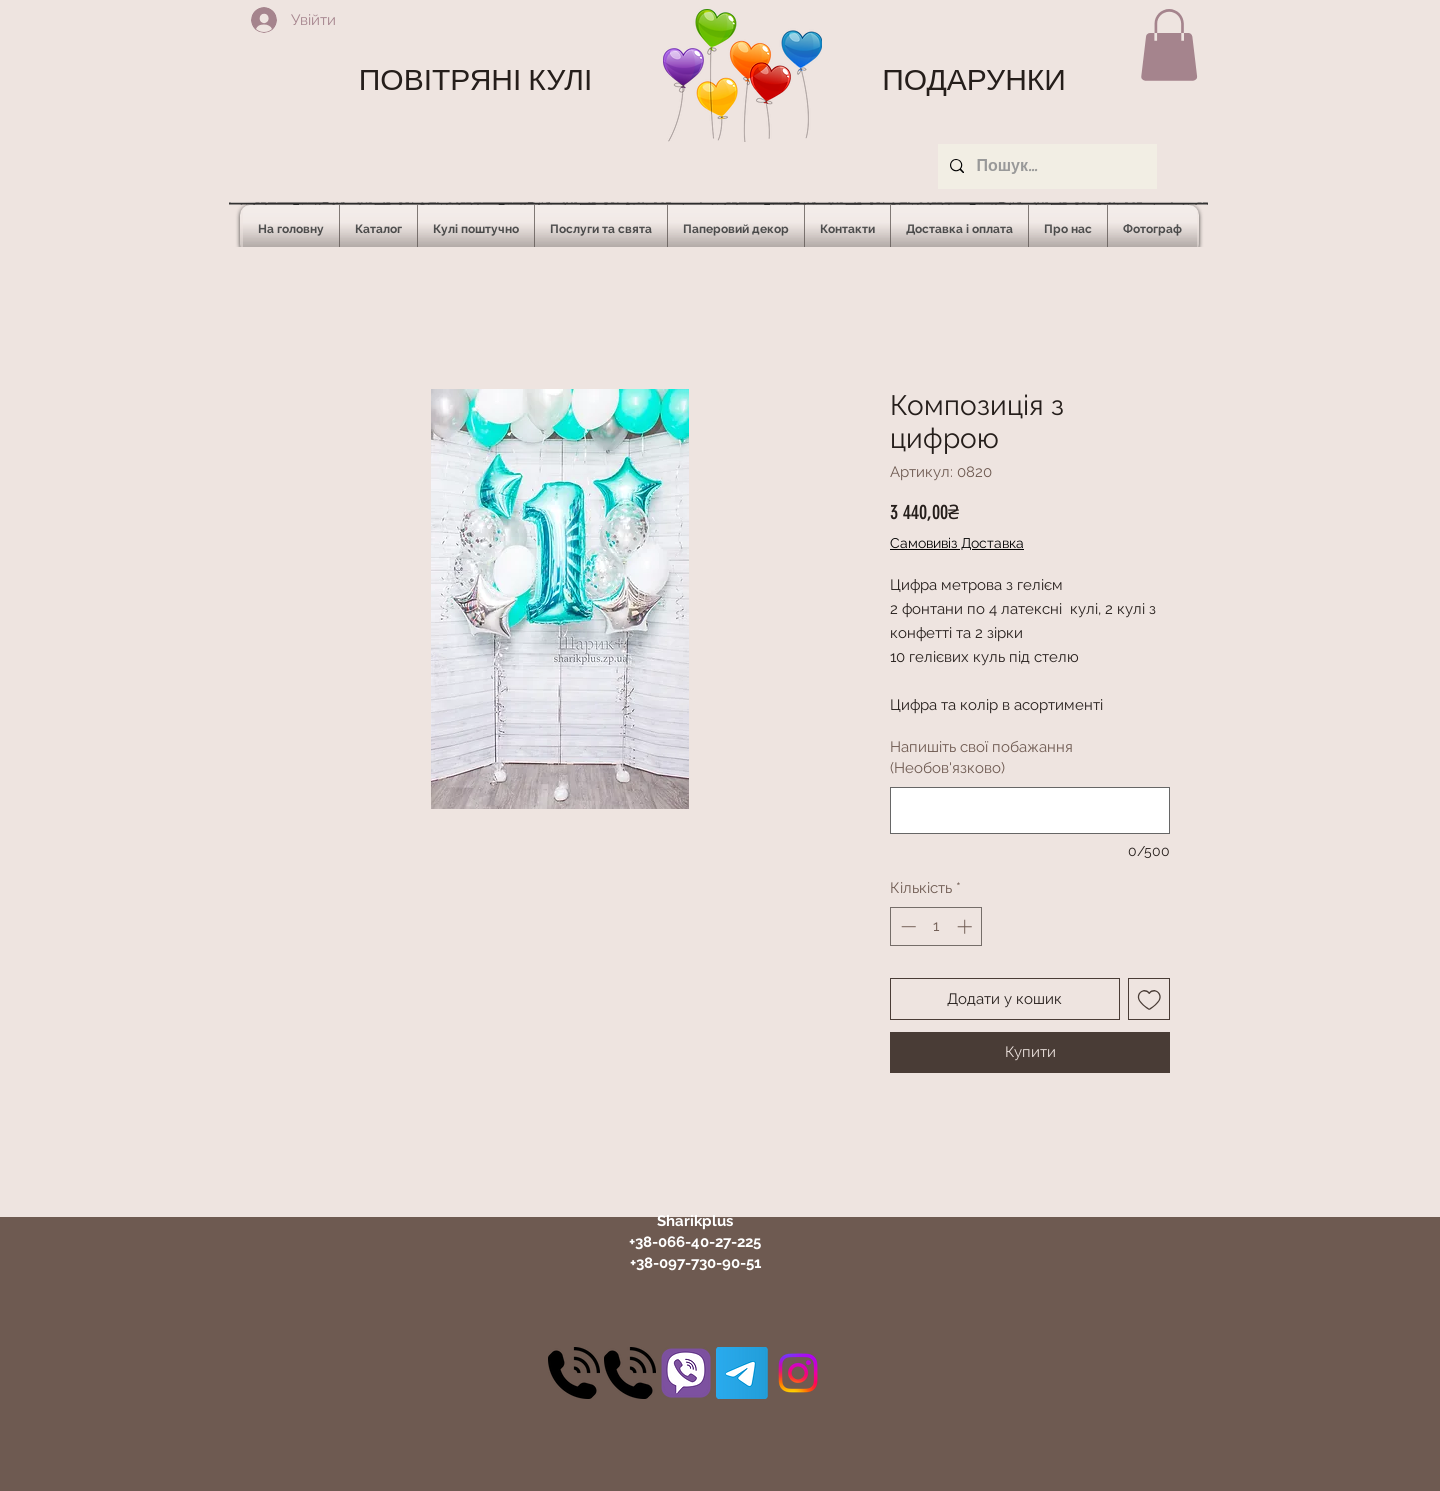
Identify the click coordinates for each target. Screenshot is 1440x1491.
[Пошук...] (1045, 166)
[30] (574, 1373)
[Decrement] (906, 926)
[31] (686, 1373)
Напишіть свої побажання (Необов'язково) (981, 757)
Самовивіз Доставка (957, 543)
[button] (1169, 45)
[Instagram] (798, 1373)
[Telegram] (742, 1373)
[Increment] (966, 926)
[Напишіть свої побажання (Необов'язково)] (1030, 810)
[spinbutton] (936, 926)
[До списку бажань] (1149, 999)
